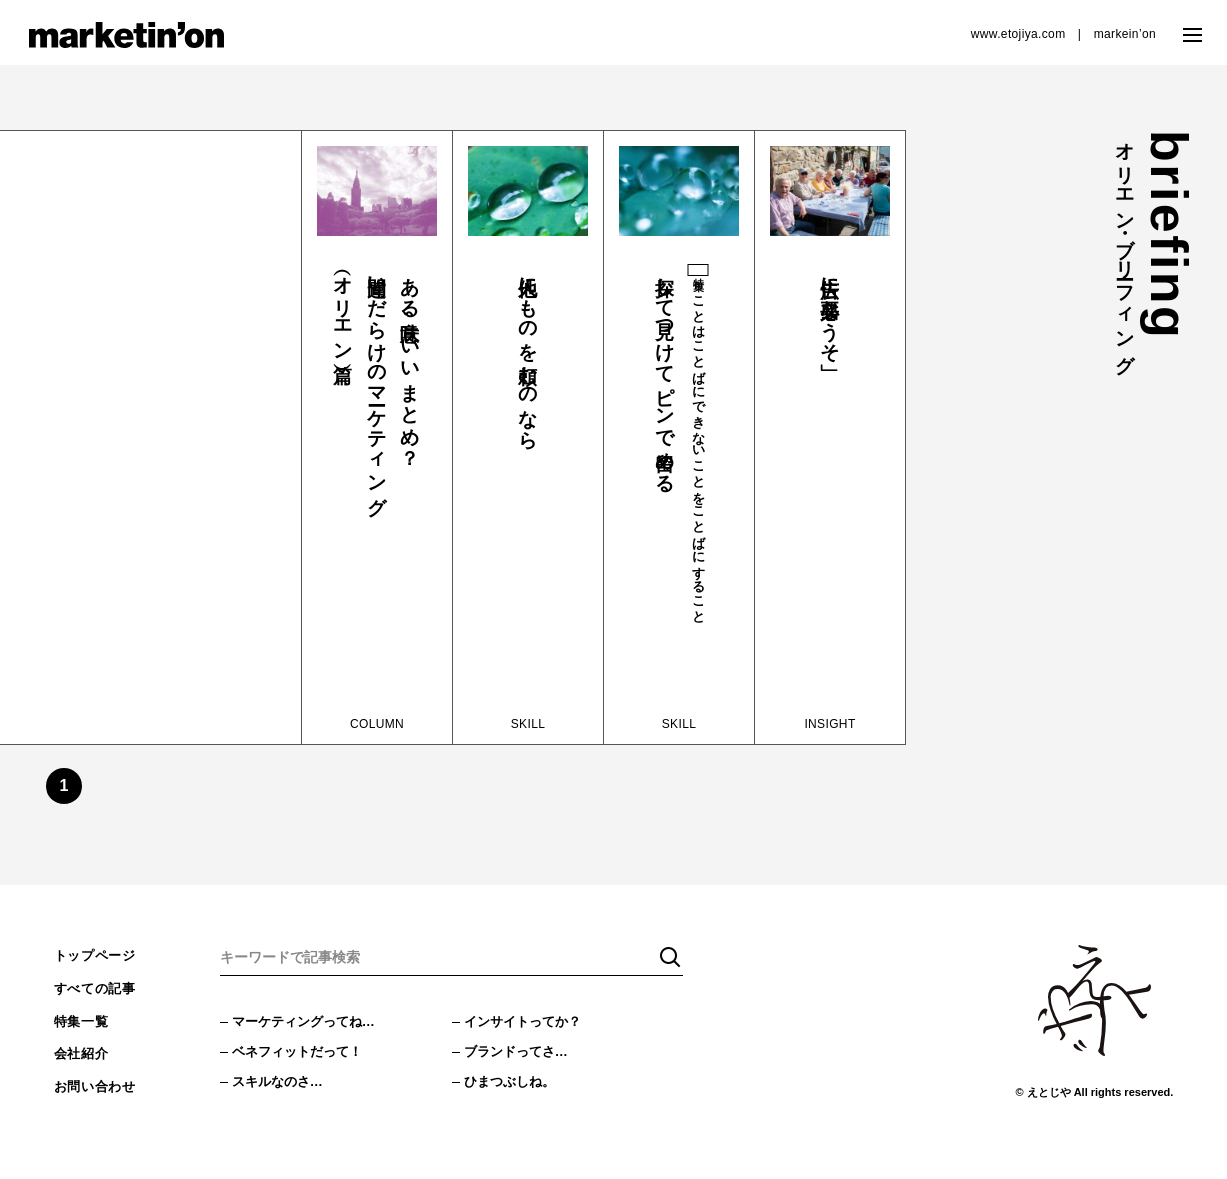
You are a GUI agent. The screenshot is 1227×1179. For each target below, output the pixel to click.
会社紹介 (83, 1061)
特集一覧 (83, 1027)
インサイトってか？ (527, 1023)
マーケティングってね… (309, 1023)
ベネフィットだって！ (302, 1055)
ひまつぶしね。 (513, 1087)
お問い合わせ (98, 1096)
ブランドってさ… (520, 1055)
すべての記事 (98, 992)
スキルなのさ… (281, 1087)
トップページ (98, 957)
